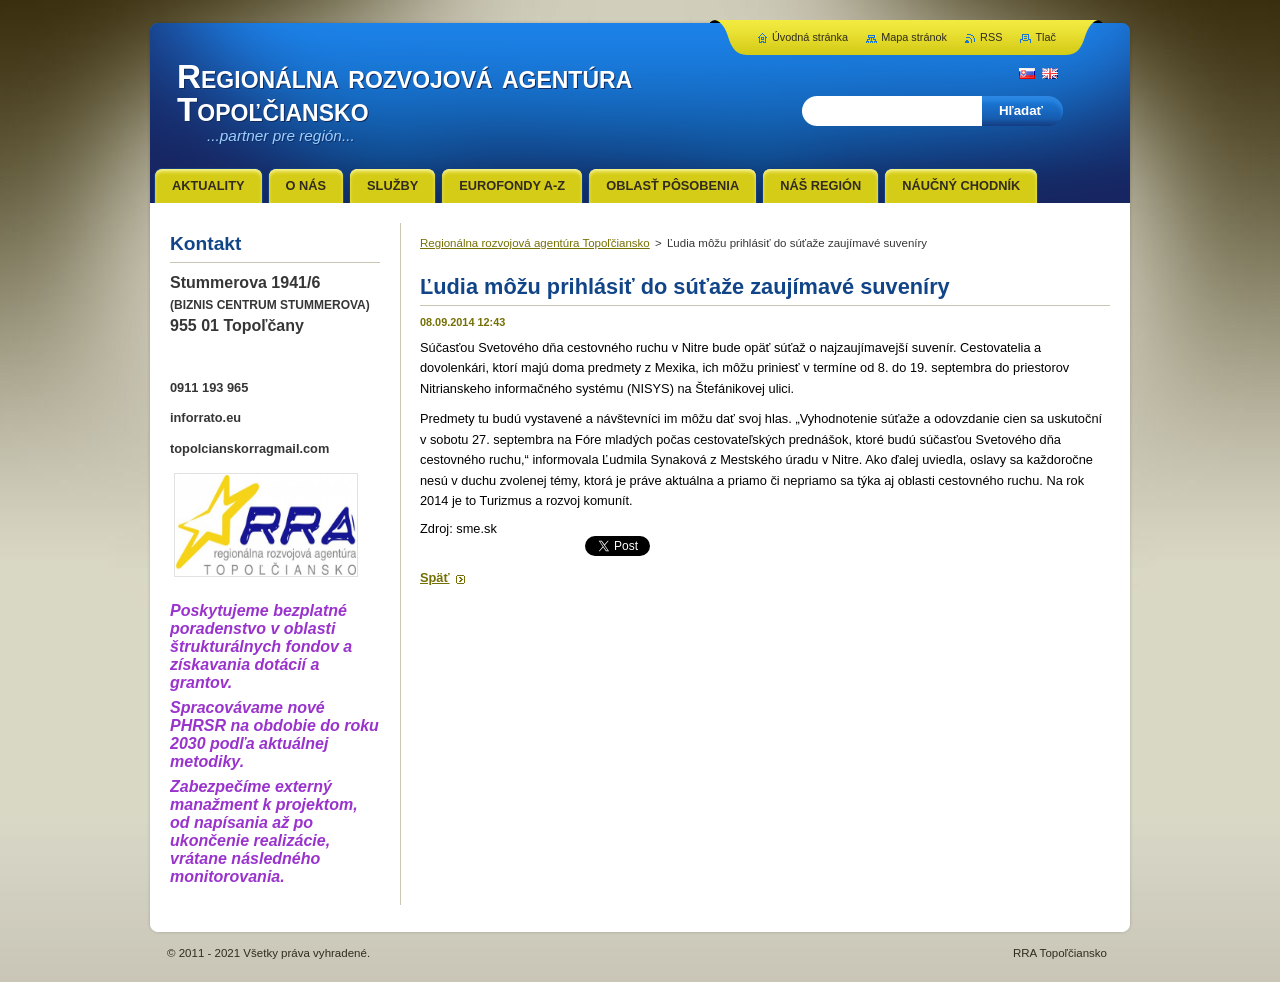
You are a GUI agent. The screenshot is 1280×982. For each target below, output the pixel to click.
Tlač (1045, 37)
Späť (435, 577)
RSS (991, 37)
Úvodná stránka (810, 37)
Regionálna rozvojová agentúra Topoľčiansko (535, 243)
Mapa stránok (914, 37)
